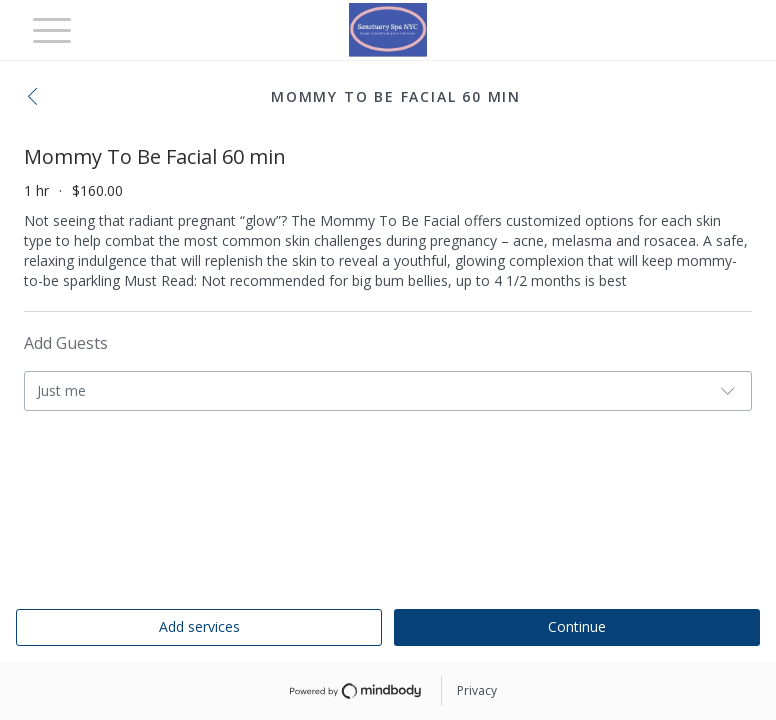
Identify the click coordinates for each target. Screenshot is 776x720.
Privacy (477, 690)
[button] (38, 98)
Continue (577, 626)
